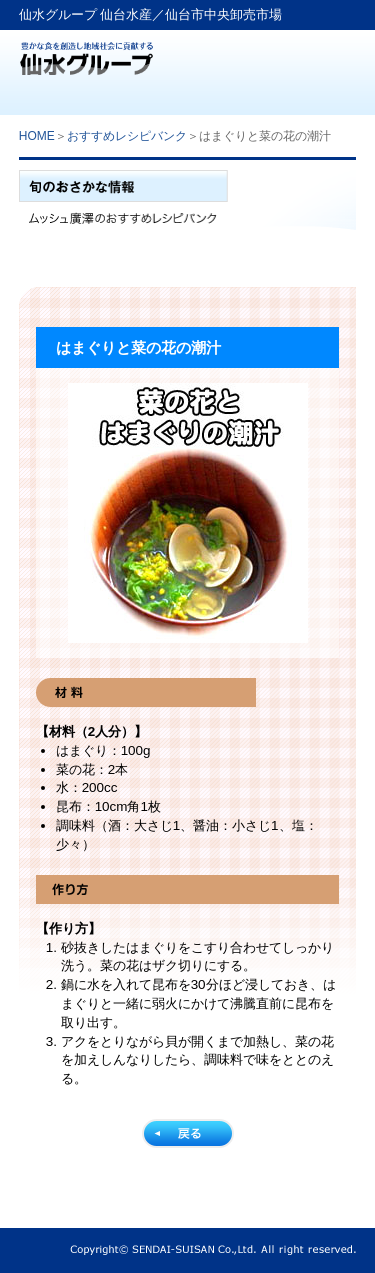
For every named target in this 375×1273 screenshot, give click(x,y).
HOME (37, 136)
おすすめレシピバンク (127, 136)
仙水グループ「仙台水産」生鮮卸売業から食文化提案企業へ (86, 52)
